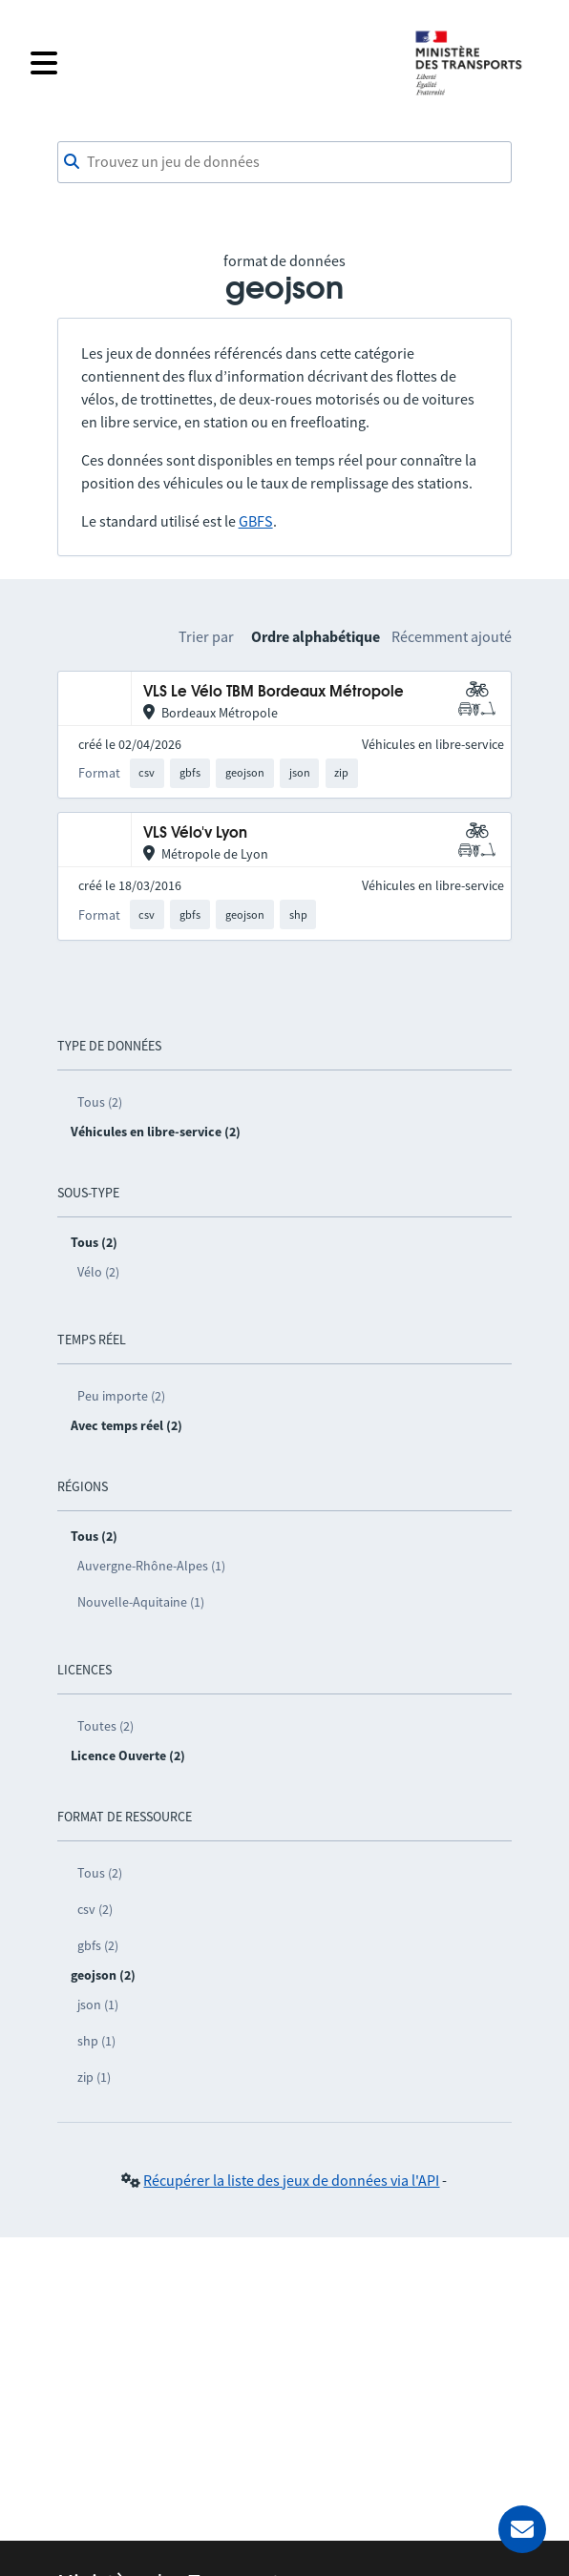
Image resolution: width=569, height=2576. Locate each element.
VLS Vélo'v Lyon (195, 833)
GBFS (256, 520)
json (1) (97, 2004)
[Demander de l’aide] (522, 2529)
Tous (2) (99, 1102)
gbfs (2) (97, 1945)
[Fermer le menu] (210, 63)
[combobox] (285, 162)
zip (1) (94, 2077)
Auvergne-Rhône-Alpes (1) (151, 1565)
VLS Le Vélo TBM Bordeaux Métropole (273, 692)
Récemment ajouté (451, 636)
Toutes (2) (105, 1726)
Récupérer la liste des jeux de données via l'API (291, 2180)
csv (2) (95, 1909)
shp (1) (96, 2040)
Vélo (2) (98, 1271)
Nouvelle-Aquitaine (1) (140, 1601)
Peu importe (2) (121, 1395)
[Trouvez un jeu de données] (285, 162)
